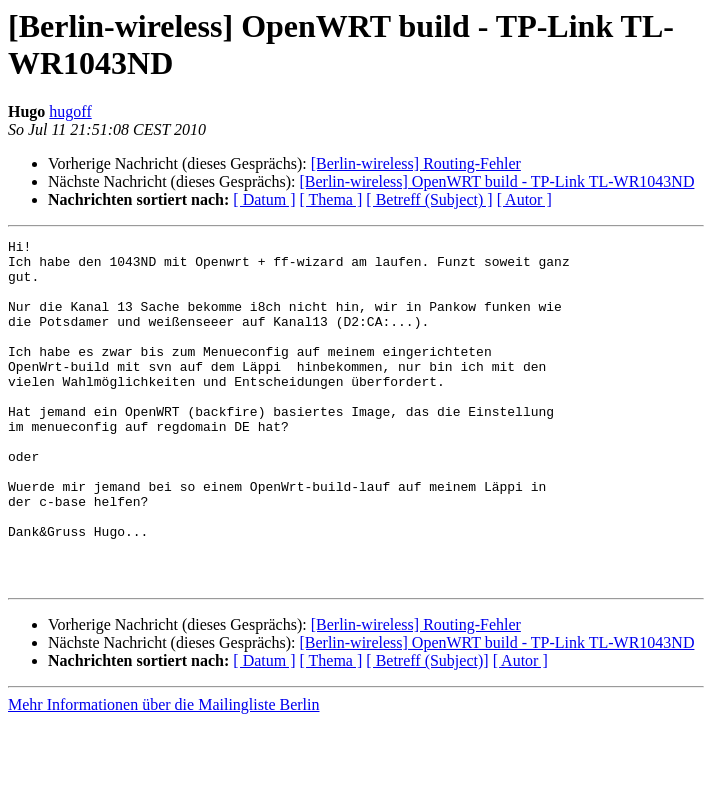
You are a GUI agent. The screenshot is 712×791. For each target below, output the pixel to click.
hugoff (70, 111)
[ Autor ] (524, 199)
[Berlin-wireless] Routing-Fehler (416, 163)
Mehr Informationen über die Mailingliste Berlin (163, 773)
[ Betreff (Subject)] (427, 729)
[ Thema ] (331, 199)
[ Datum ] (264, 199)
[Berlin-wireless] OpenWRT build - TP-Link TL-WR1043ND (496, 181)
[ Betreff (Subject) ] (429, 199)
